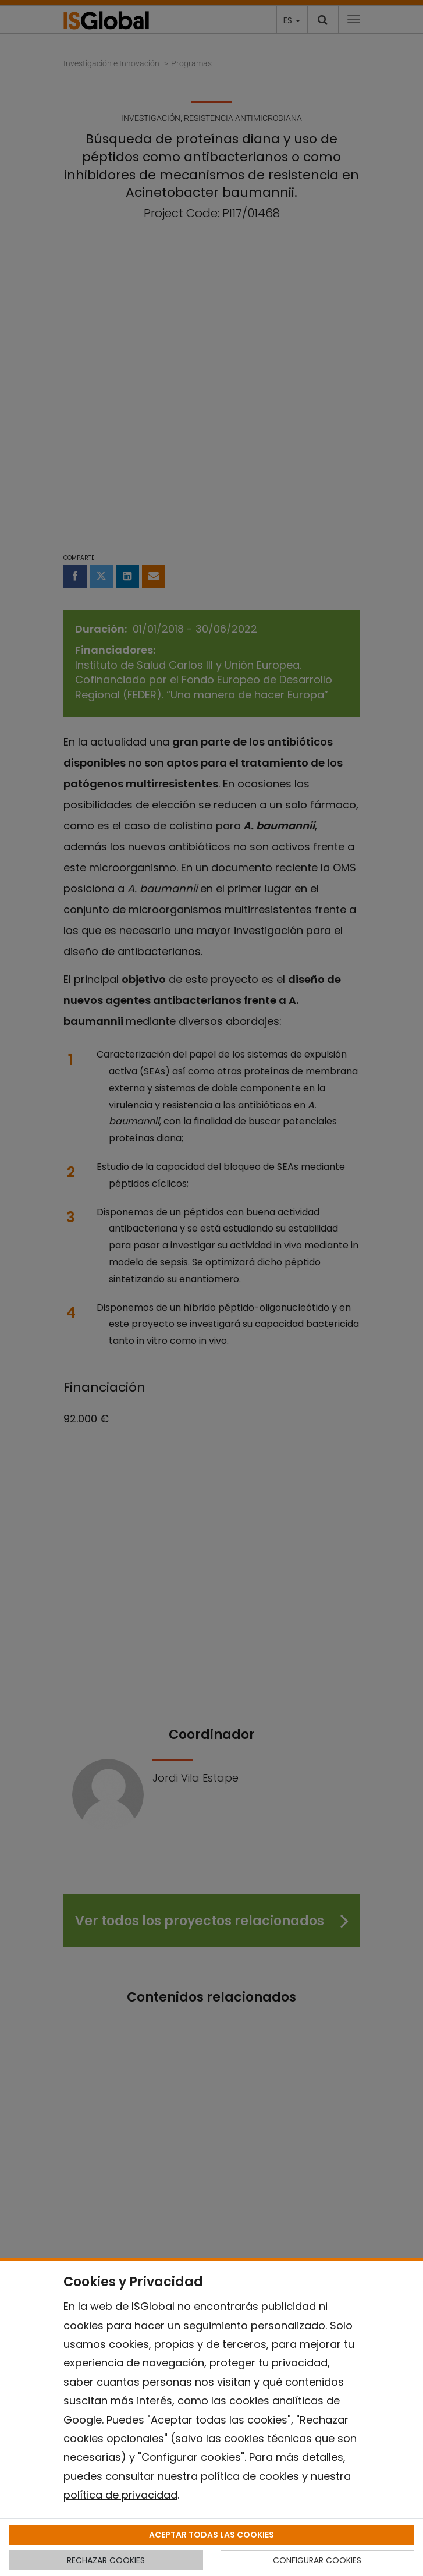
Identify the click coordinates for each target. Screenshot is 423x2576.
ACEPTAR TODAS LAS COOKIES (211, 2534)
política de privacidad (120, 2495)
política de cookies (250, 2476)
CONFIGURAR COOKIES (317, 2560)
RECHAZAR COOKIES (106, 2560)
